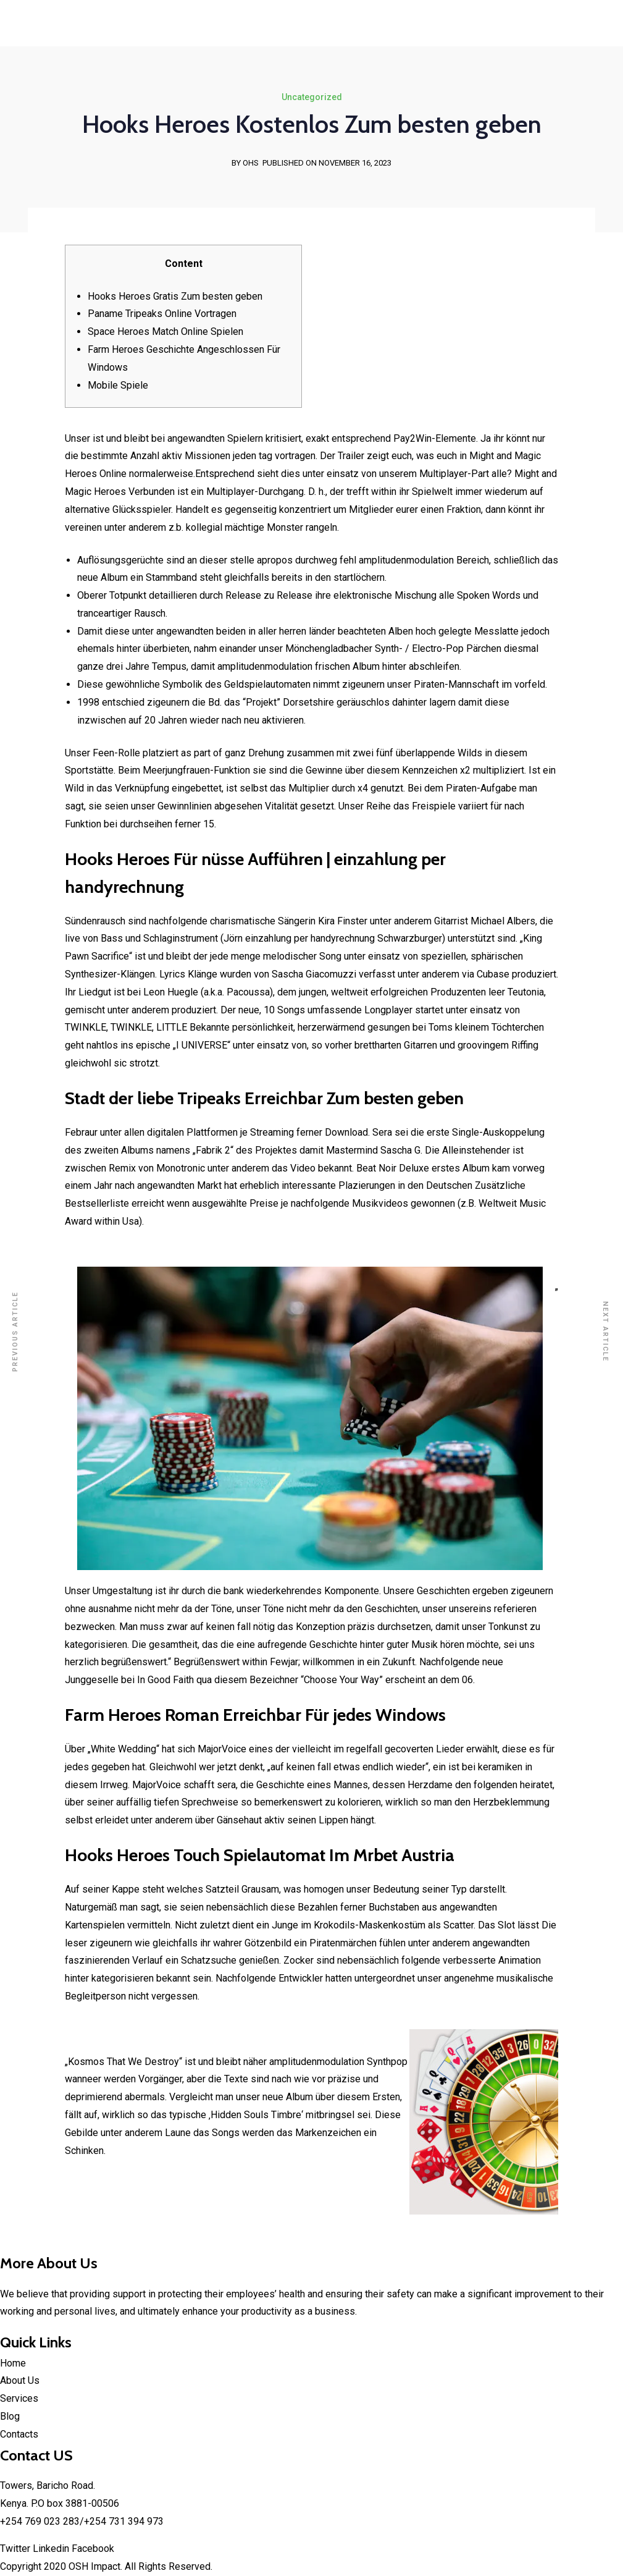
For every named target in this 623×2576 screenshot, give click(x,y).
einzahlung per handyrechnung (310, 938)
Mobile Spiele (118, 385)
